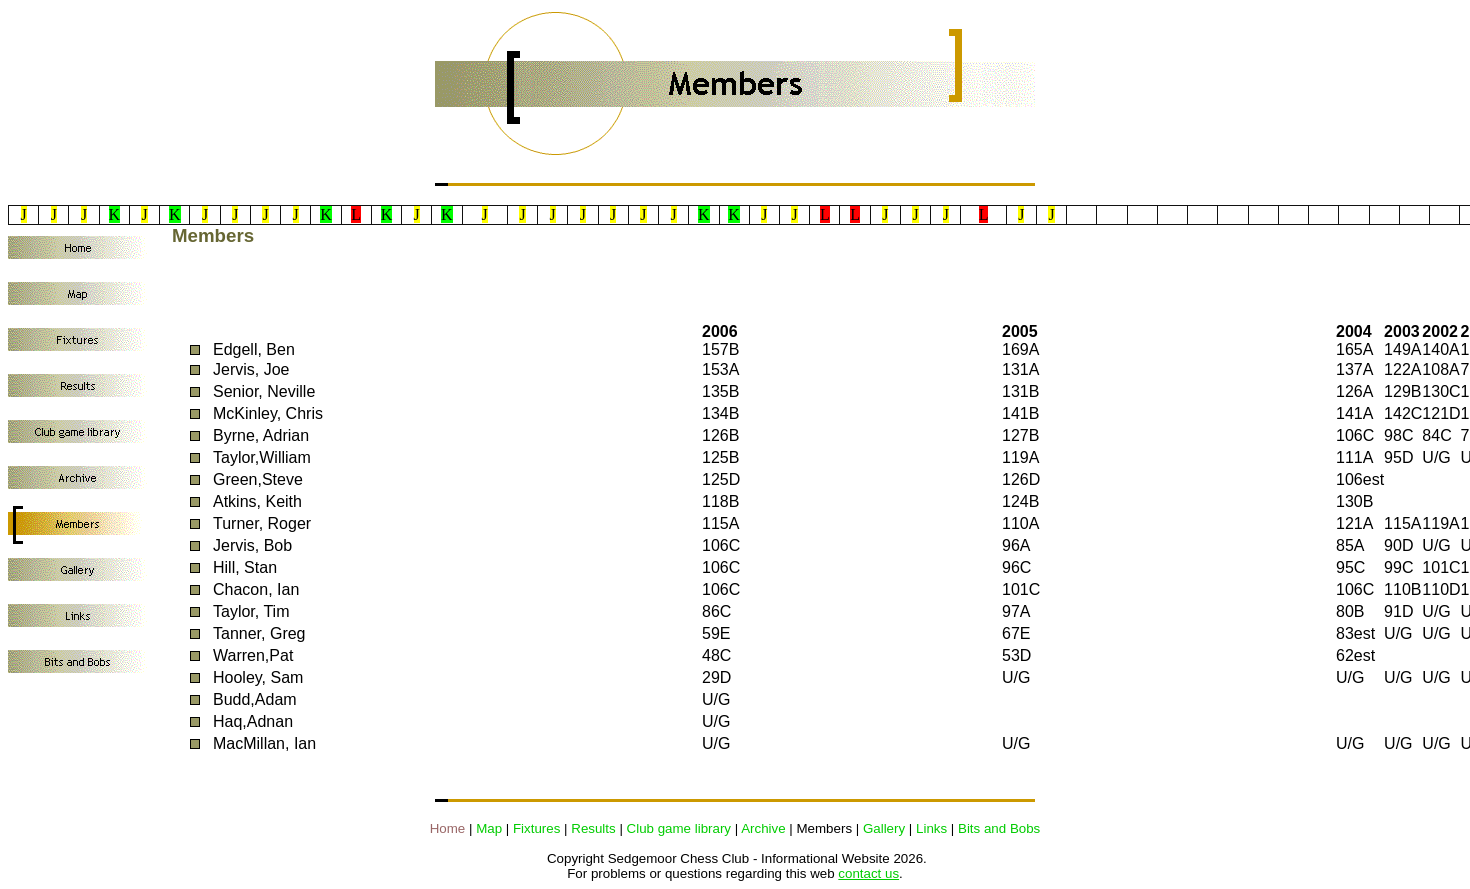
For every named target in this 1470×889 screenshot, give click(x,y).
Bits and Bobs (999, 828)
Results (593, 828)
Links (931, 828)
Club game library (679, 828)
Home (448, 828)
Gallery (884, 828)
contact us (868, 873)
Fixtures (536, 828)
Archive (763, 828)
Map (489, 828)
